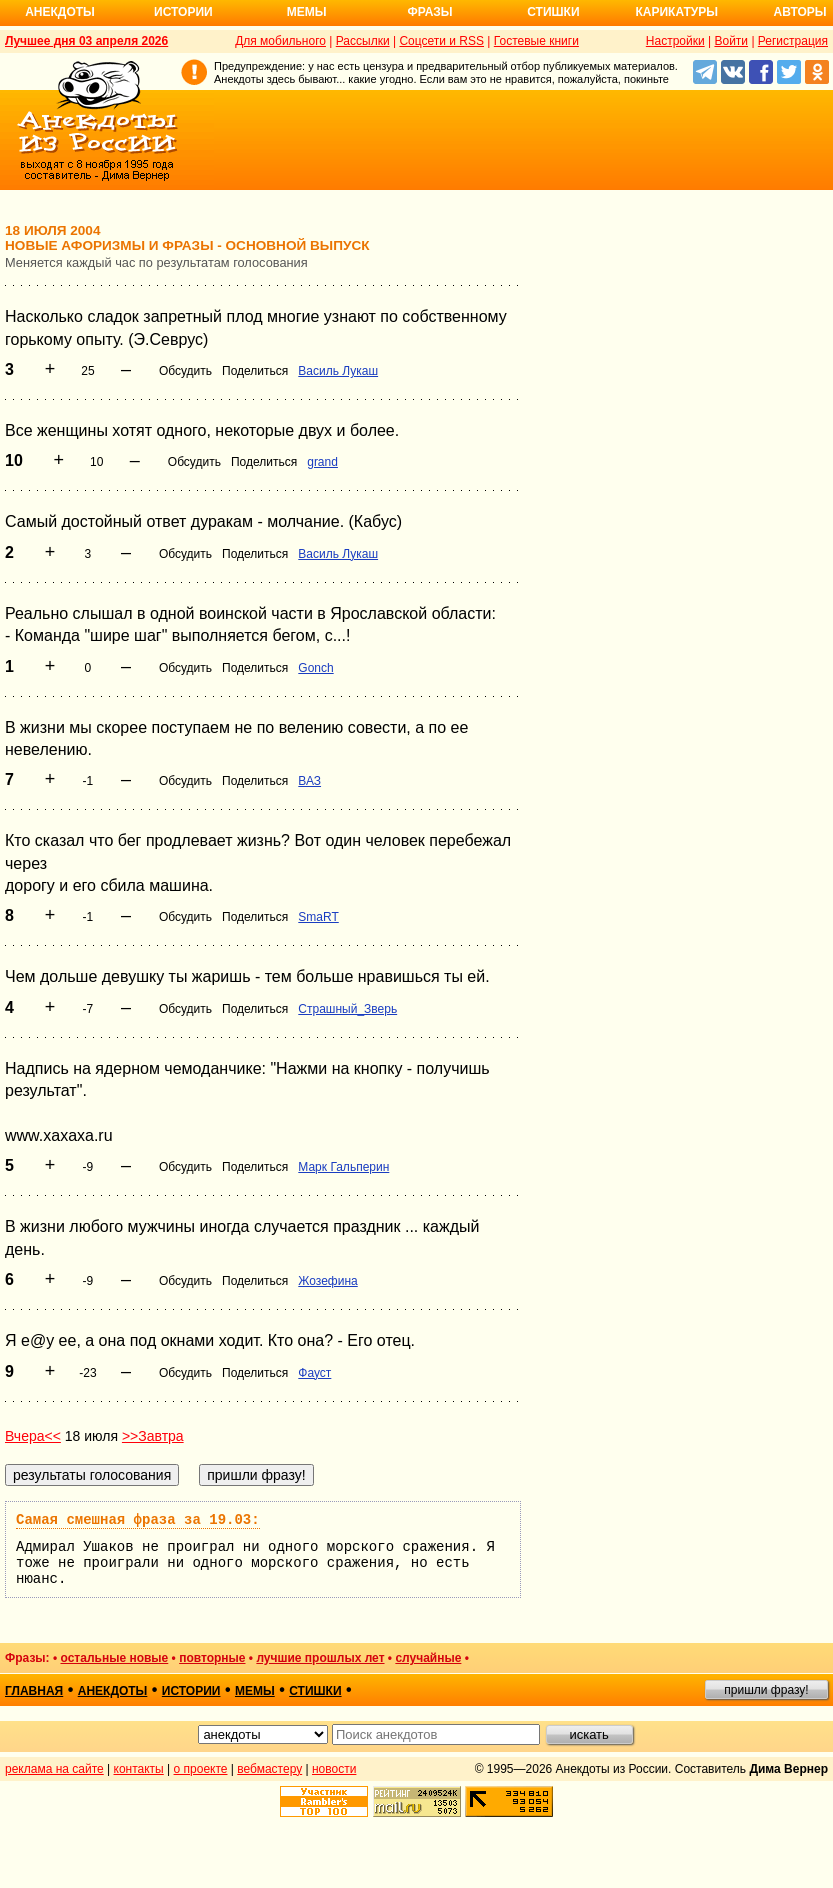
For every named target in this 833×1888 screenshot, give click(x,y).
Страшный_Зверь (347, 1009)
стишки (315, 1691)
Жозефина (327, 1281)
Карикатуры (676, 12)
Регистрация (793, 41)
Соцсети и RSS (441, 41)
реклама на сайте (54, 1769)
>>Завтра (153, 1436)
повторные (212, 1658)
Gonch (315, 668)
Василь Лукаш (338, 371)
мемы (255, 1691)
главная (34, 1691)
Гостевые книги (536, 41)
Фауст (314, 1373)
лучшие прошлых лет (320, 1658)
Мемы (307, 12)
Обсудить (185, 371)
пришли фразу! (766, 1690)
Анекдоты (60, 12)
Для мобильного (280, 41)
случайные (428, 1658)
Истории (183, 12)
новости (334, 1769)
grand (322, 462)
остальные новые (114, 1658)
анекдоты (113, 1691)
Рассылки (363, 41)
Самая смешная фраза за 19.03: (138, 1520)
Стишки (553, 12)
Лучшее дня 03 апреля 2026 (86, 41)
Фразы (429, 12)
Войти (731, 41)
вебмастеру (269, 1769)
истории (191, 1691)
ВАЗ (309, 781)
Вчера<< (33, 1436)
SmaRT (318, 917)
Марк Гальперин (343, 1167)
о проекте (201, 1769)
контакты (139, 1769)
